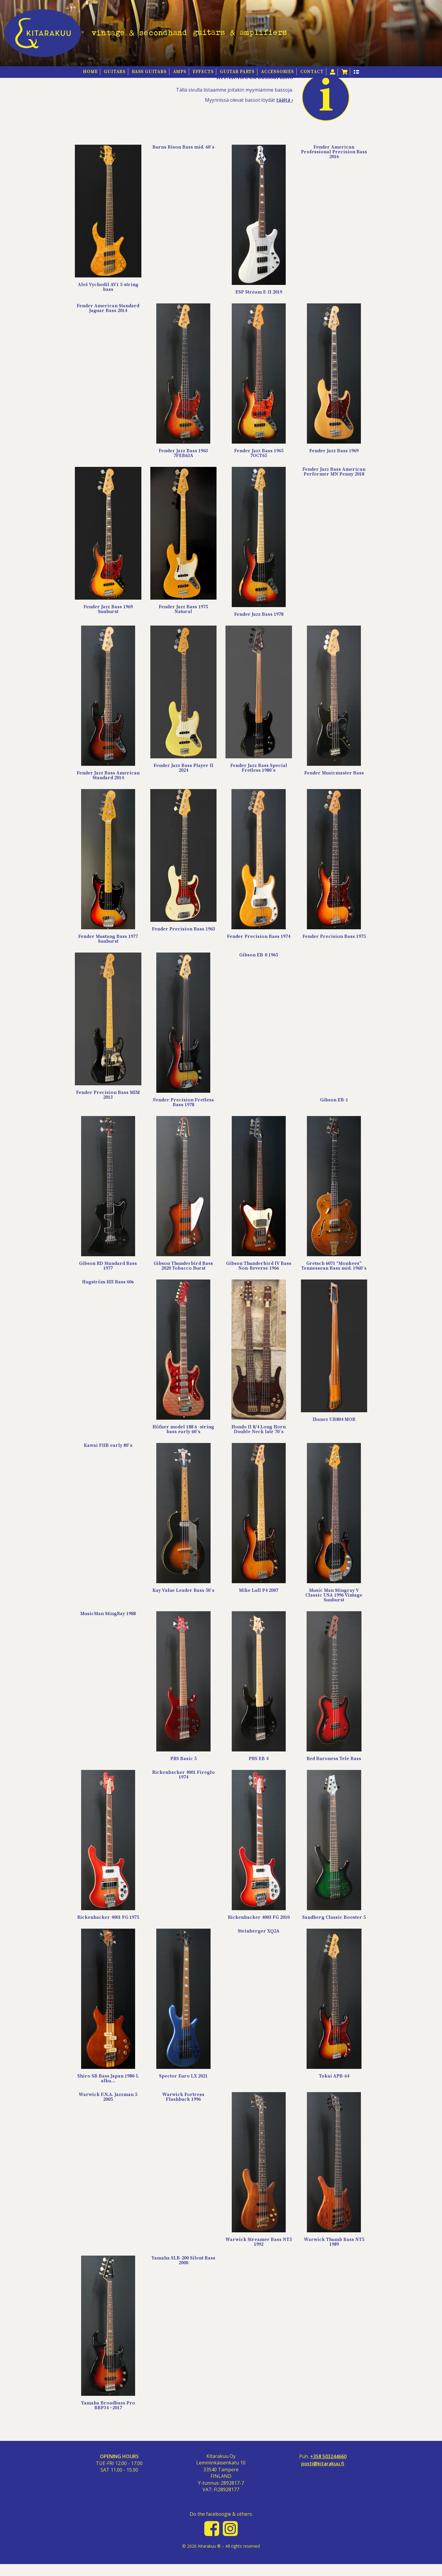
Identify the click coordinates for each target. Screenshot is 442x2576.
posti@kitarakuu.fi (322, 2475)
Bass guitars (149, 72)
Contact (312, 72)
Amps (179, 72)
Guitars (115, 72)
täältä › (284, 111)
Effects (203, 72)
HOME (90, 72)
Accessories (277, 72)
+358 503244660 (328, 2468)
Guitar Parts (237, 72)
